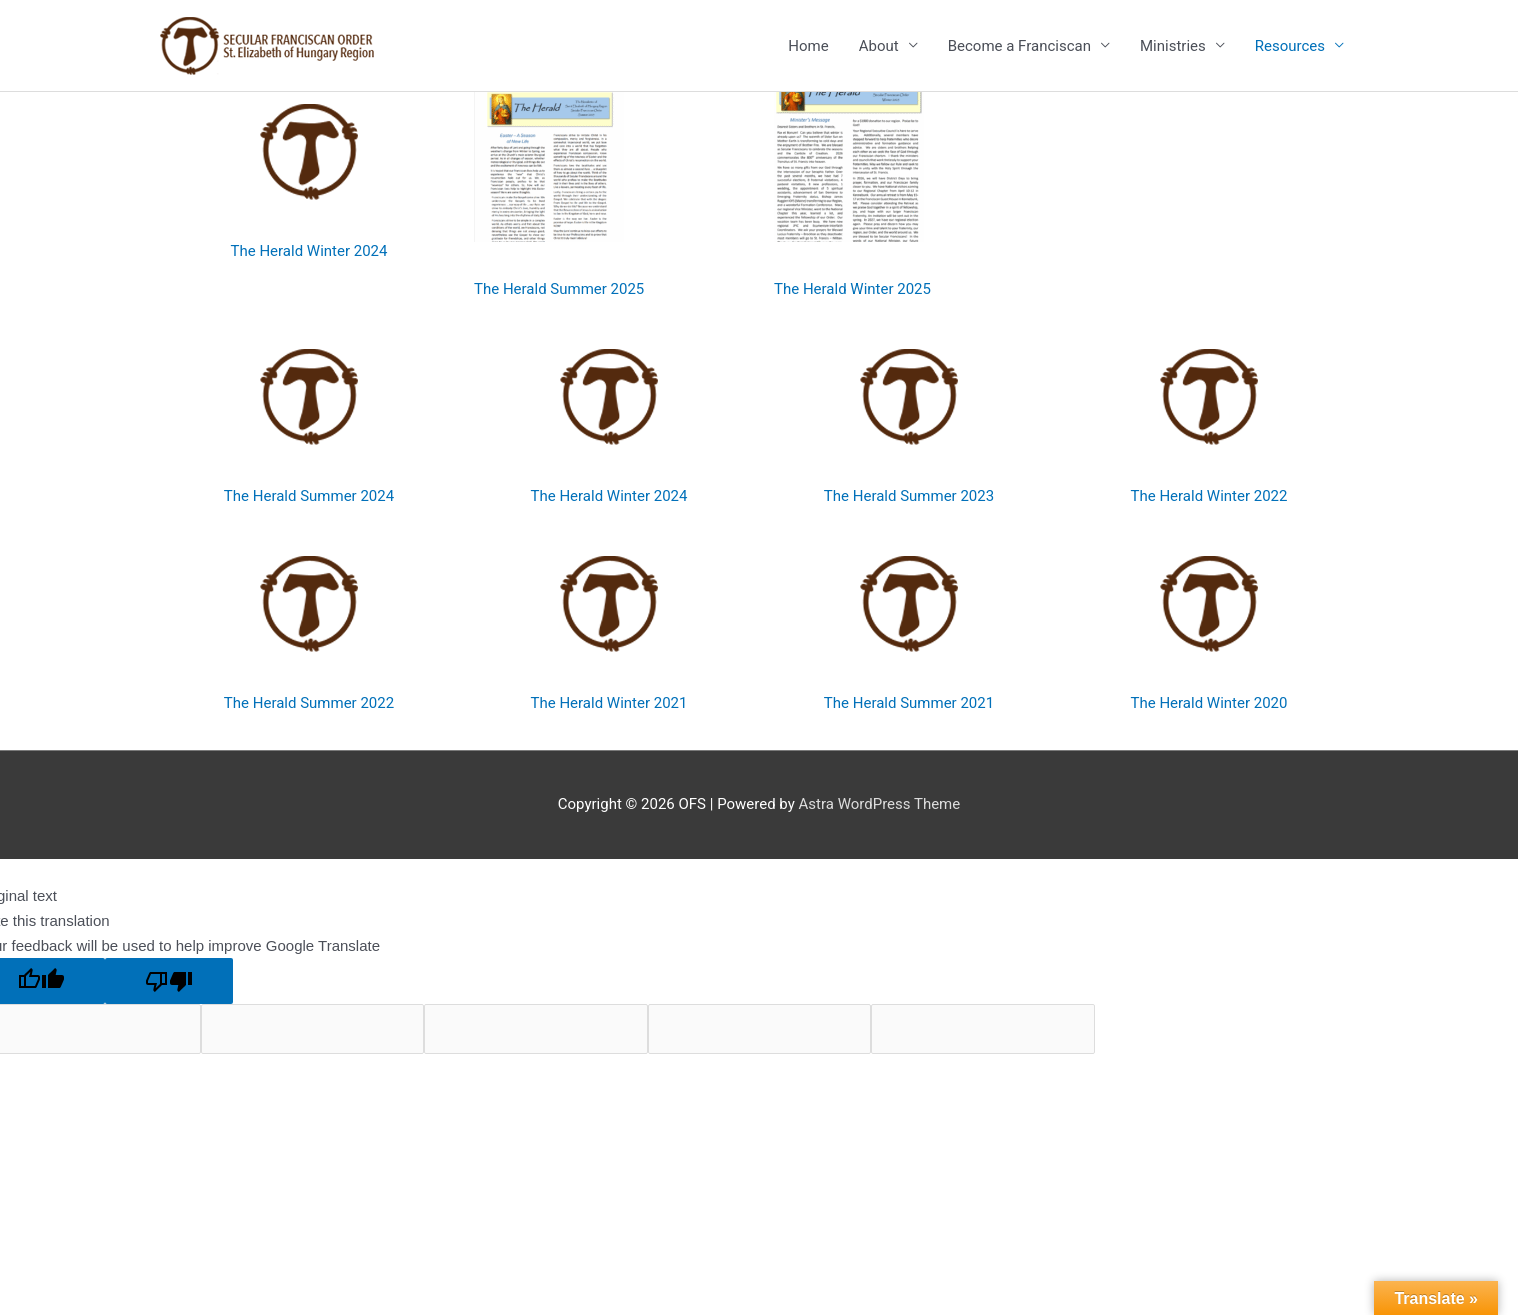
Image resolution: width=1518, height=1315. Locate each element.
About (879, 46)
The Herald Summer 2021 (909, 703)
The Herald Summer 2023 (909, 496)
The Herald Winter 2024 (309, 251)
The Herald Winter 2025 (852, 289)
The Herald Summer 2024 (309, 496)
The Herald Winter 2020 (1209, 703)
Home (808, 46)
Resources (1290, 46)
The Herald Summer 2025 (559, 289)
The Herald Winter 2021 (609, 703)
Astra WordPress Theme (880, 804)
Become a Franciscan (1019, 46)
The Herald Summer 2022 (309, 703)
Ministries (1173, 46)
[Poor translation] (169, 981)
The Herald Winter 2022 (1209, 496)
